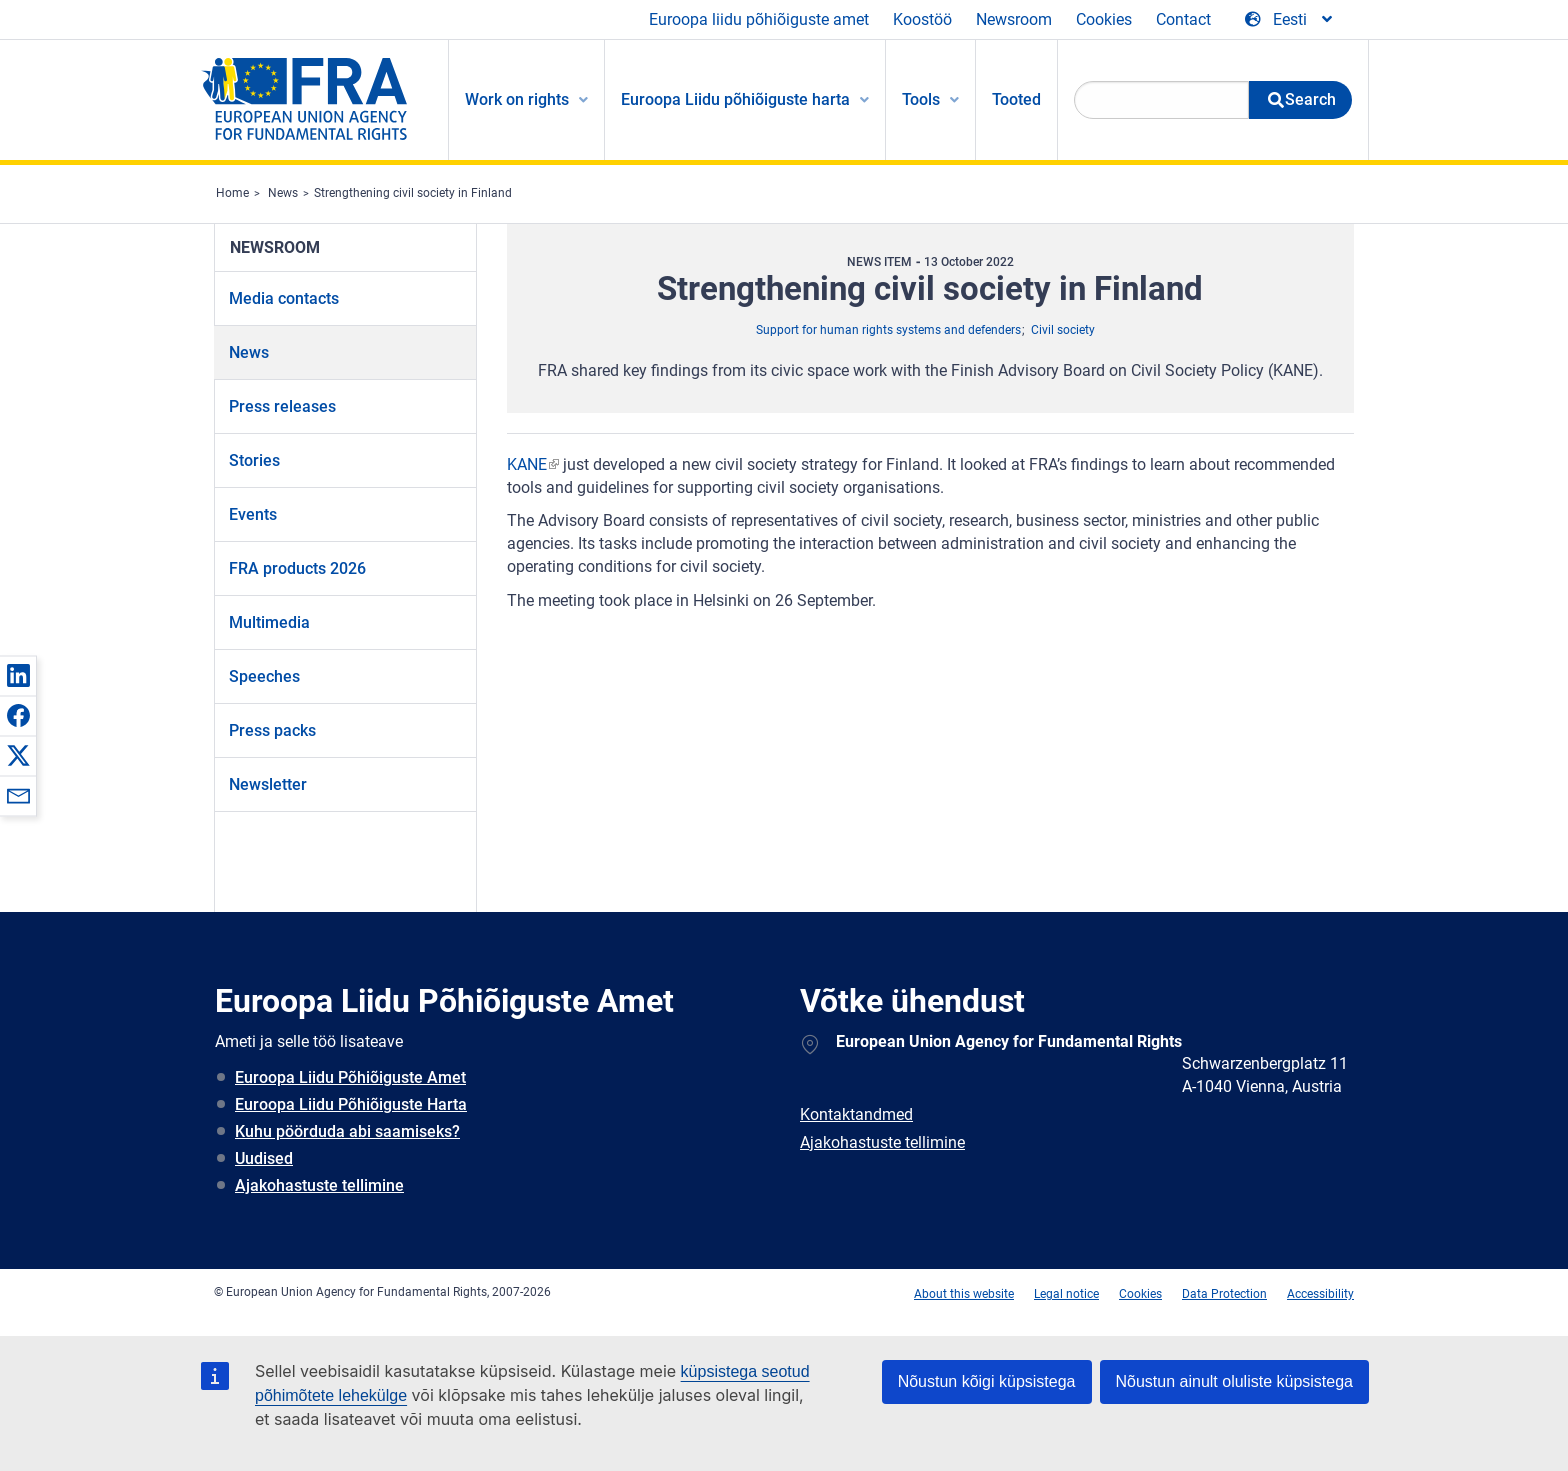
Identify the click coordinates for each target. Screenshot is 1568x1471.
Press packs (272, 730)
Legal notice (1066, 1294)
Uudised (264, 1158)
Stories (254, 460)
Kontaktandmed (856, 1114)
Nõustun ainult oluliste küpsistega (1234, 1381)
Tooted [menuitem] (1016, 99)
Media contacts (284, 298)
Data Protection (1224, 1294)
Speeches (264, 676)
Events (253, 514)
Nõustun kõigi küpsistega (987, 1381)
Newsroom (1014, 19)
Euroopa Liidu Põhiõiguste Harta (351, 1104)
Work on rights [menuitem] (517, 99)
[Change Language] (1290, 20)
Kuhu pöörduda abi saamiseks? (347, 1131)
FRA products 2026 (297, 568)
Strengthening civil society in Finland (413, 193)
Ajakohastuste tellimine (319, 1185)
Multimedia (269, 622)
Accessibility (1320, 1294)
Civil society (1063, 330)
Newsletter (268, 784)
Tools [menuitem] (921, 99)
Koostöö (922, 19)
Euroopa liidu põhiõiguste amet (759, 19)
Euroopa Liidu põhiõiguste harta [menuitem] (735, 99)
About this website (964, 1294)
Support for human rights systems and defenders (888, 330)
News (283, 193)
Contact (1183, 19)
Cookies (1104, 19)
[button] (18, 675)
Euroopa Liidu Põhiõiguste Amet (350, 1077)
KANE (527, 464)
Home (232, 193)
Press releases (282, 406)
